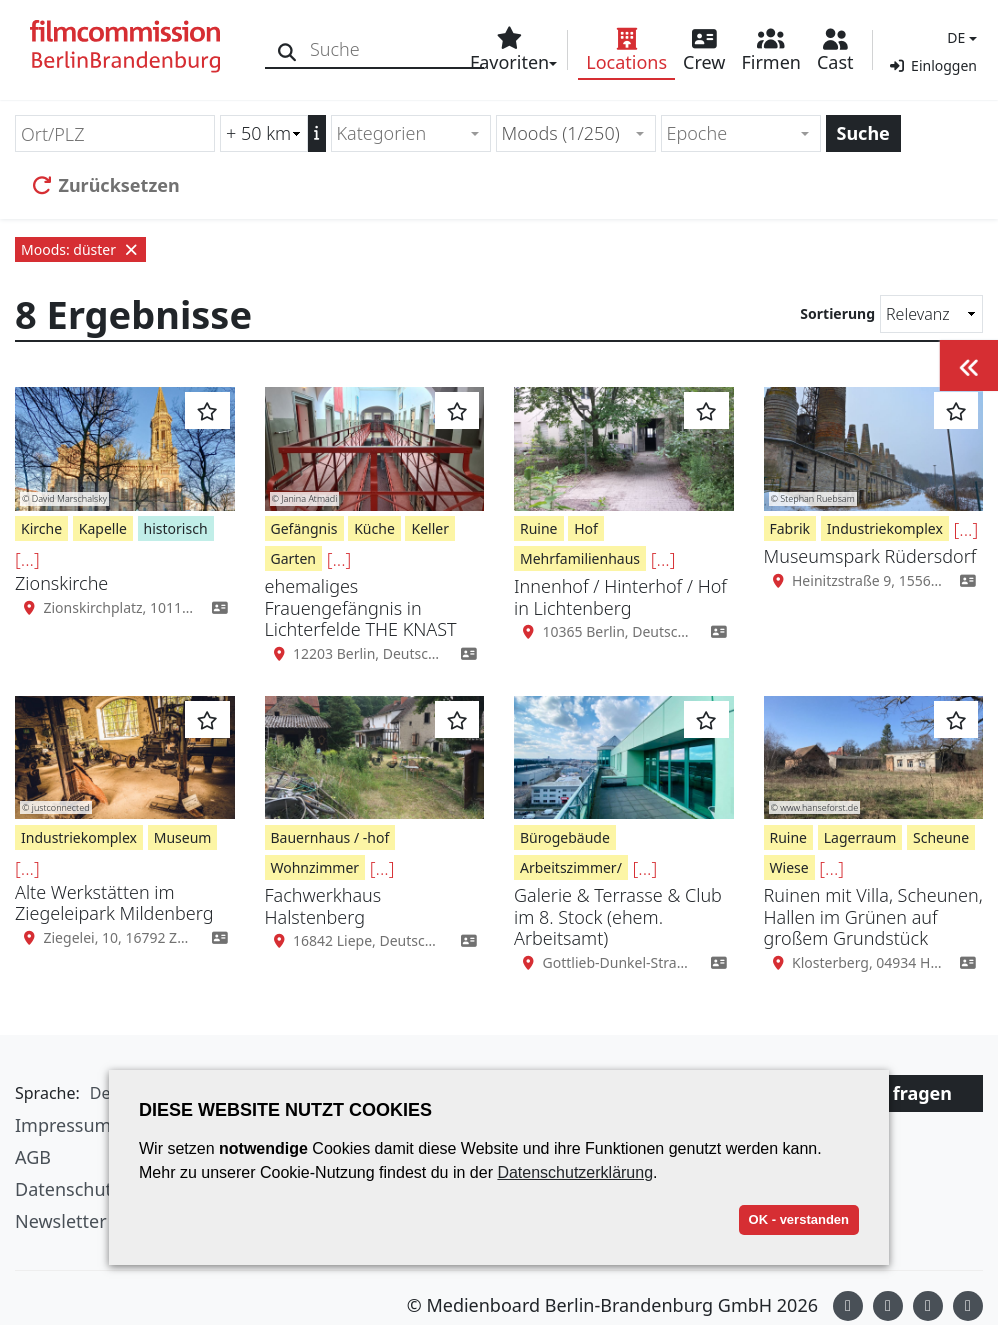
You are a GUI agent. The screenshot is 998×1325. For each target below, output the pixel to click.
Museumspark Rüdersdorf (870, 556)
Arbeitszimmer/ (571, 867)
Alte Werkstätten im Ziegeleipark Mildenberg (114, 903)
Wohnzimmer (315, 867)
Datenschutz (67, 1189)
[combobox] (411, 133)
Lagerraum (860, 837)
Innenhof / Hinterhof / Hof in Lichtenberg (620, 597)
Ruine (539, 528)
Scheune (941, 837)
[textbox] (402, 133)
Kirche (41, 528)
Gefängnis (304, 528)
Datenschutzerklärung (575, 1172)
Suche (863, 133)
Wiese (789, 867)
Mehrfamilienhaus (580, 558)
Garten (293, 558)
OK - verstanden (799, 1219)
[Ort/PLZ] (115, 133)
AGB (33, 1157)
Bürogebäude (565, 837)
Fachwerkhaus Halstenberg (323, 906)
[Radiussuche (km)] (264, 133)
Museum (183, 837)
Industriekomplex (885, 528)
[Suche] (287, 49)
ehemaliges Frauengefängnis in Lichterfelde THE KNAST (361, 607)
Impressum (63, 1125)
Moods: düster (80, 249)
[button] (959, 37)
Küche (374, 528)
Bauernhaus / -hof (330, 837)
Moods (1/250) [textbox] (561, 133)
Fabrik (790, 528)
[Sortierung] (931, 314)
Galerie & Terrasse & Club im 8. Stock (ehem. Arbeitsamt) (618, 916)
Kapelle (103, 528)
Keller (429, 528)
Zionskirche (61, 583)
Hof (586, 528)
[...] (27, 559)
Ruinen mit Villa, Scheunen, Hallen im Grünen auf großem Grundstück (873, 916)
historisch (176, 528)
